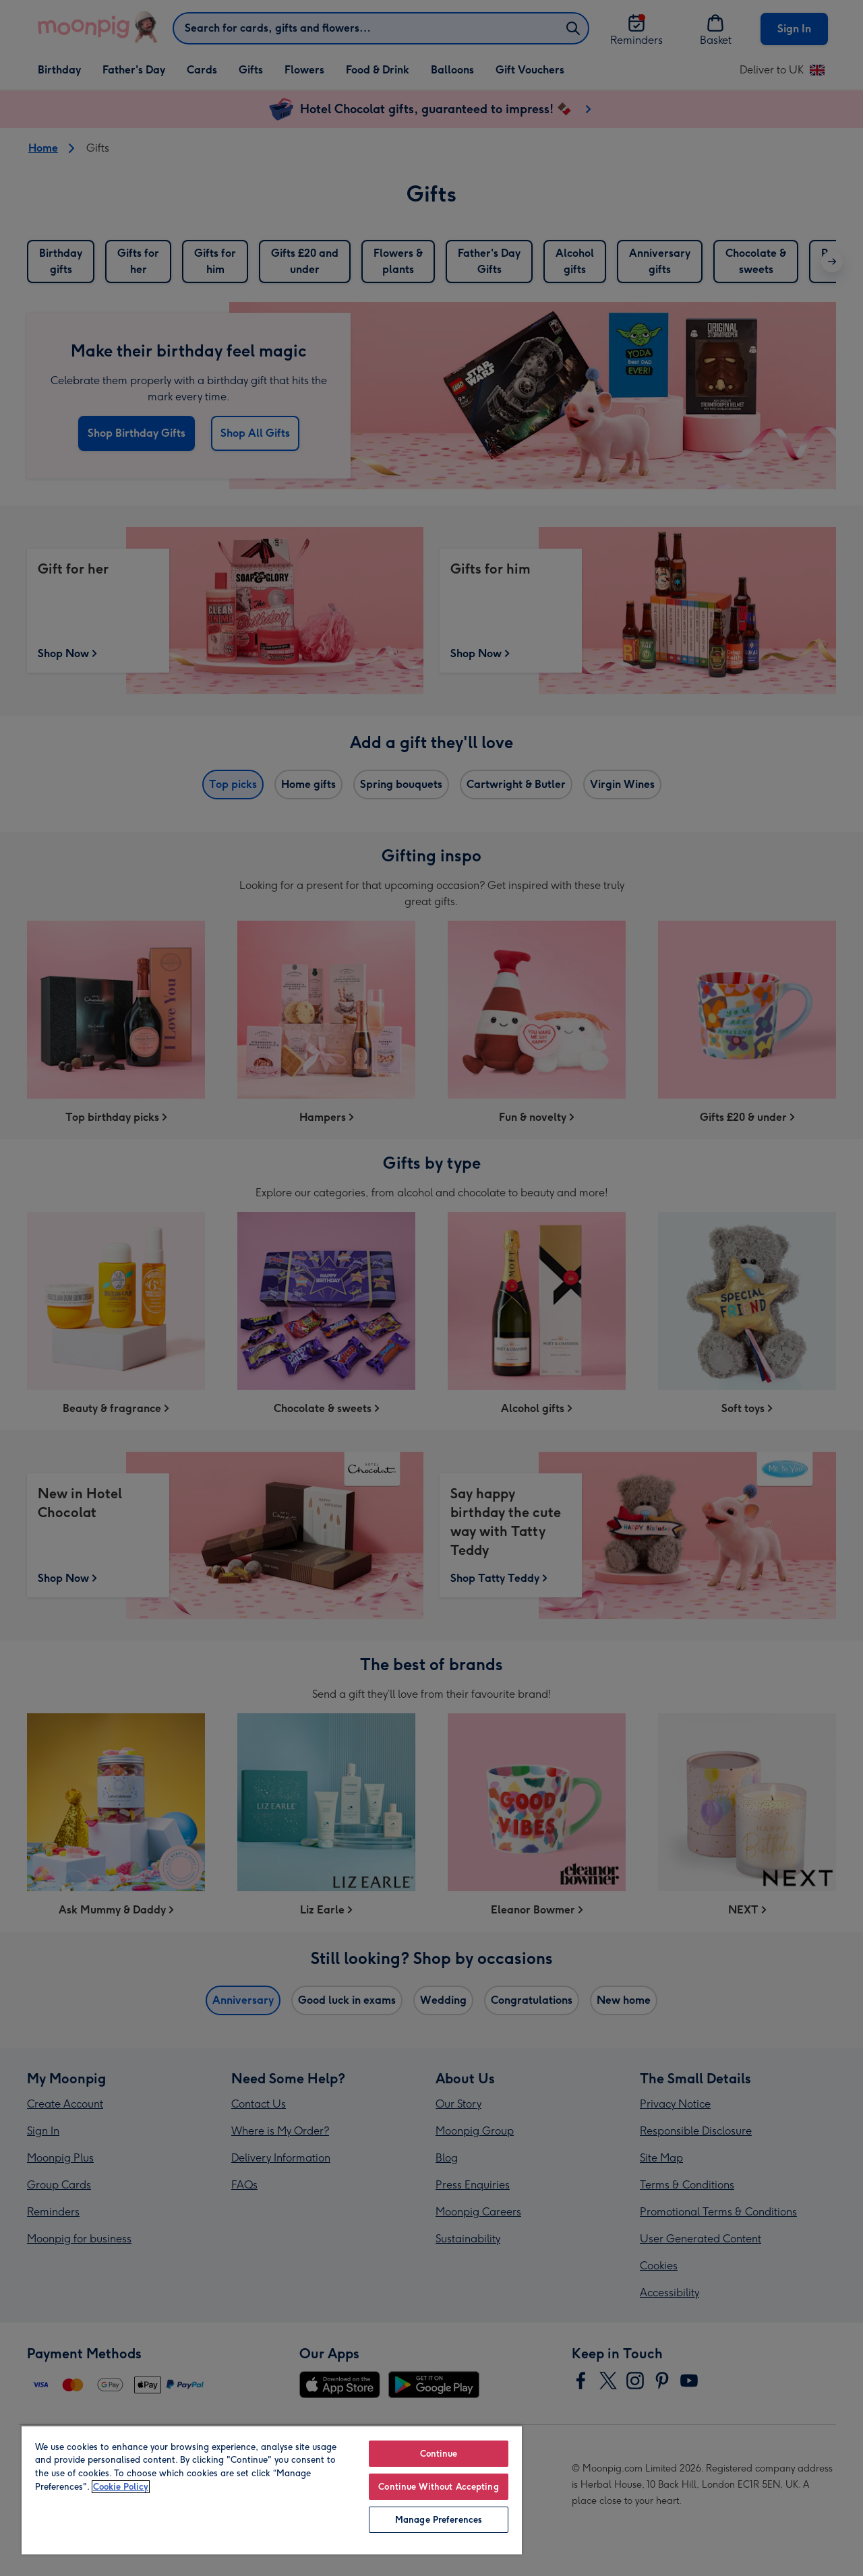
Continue (439, 2454)
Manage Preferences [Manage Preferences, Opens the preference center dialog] (438, 2520)
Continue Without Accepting (438, 2487)
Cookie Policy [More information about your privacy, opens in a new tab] (120, 2487)
